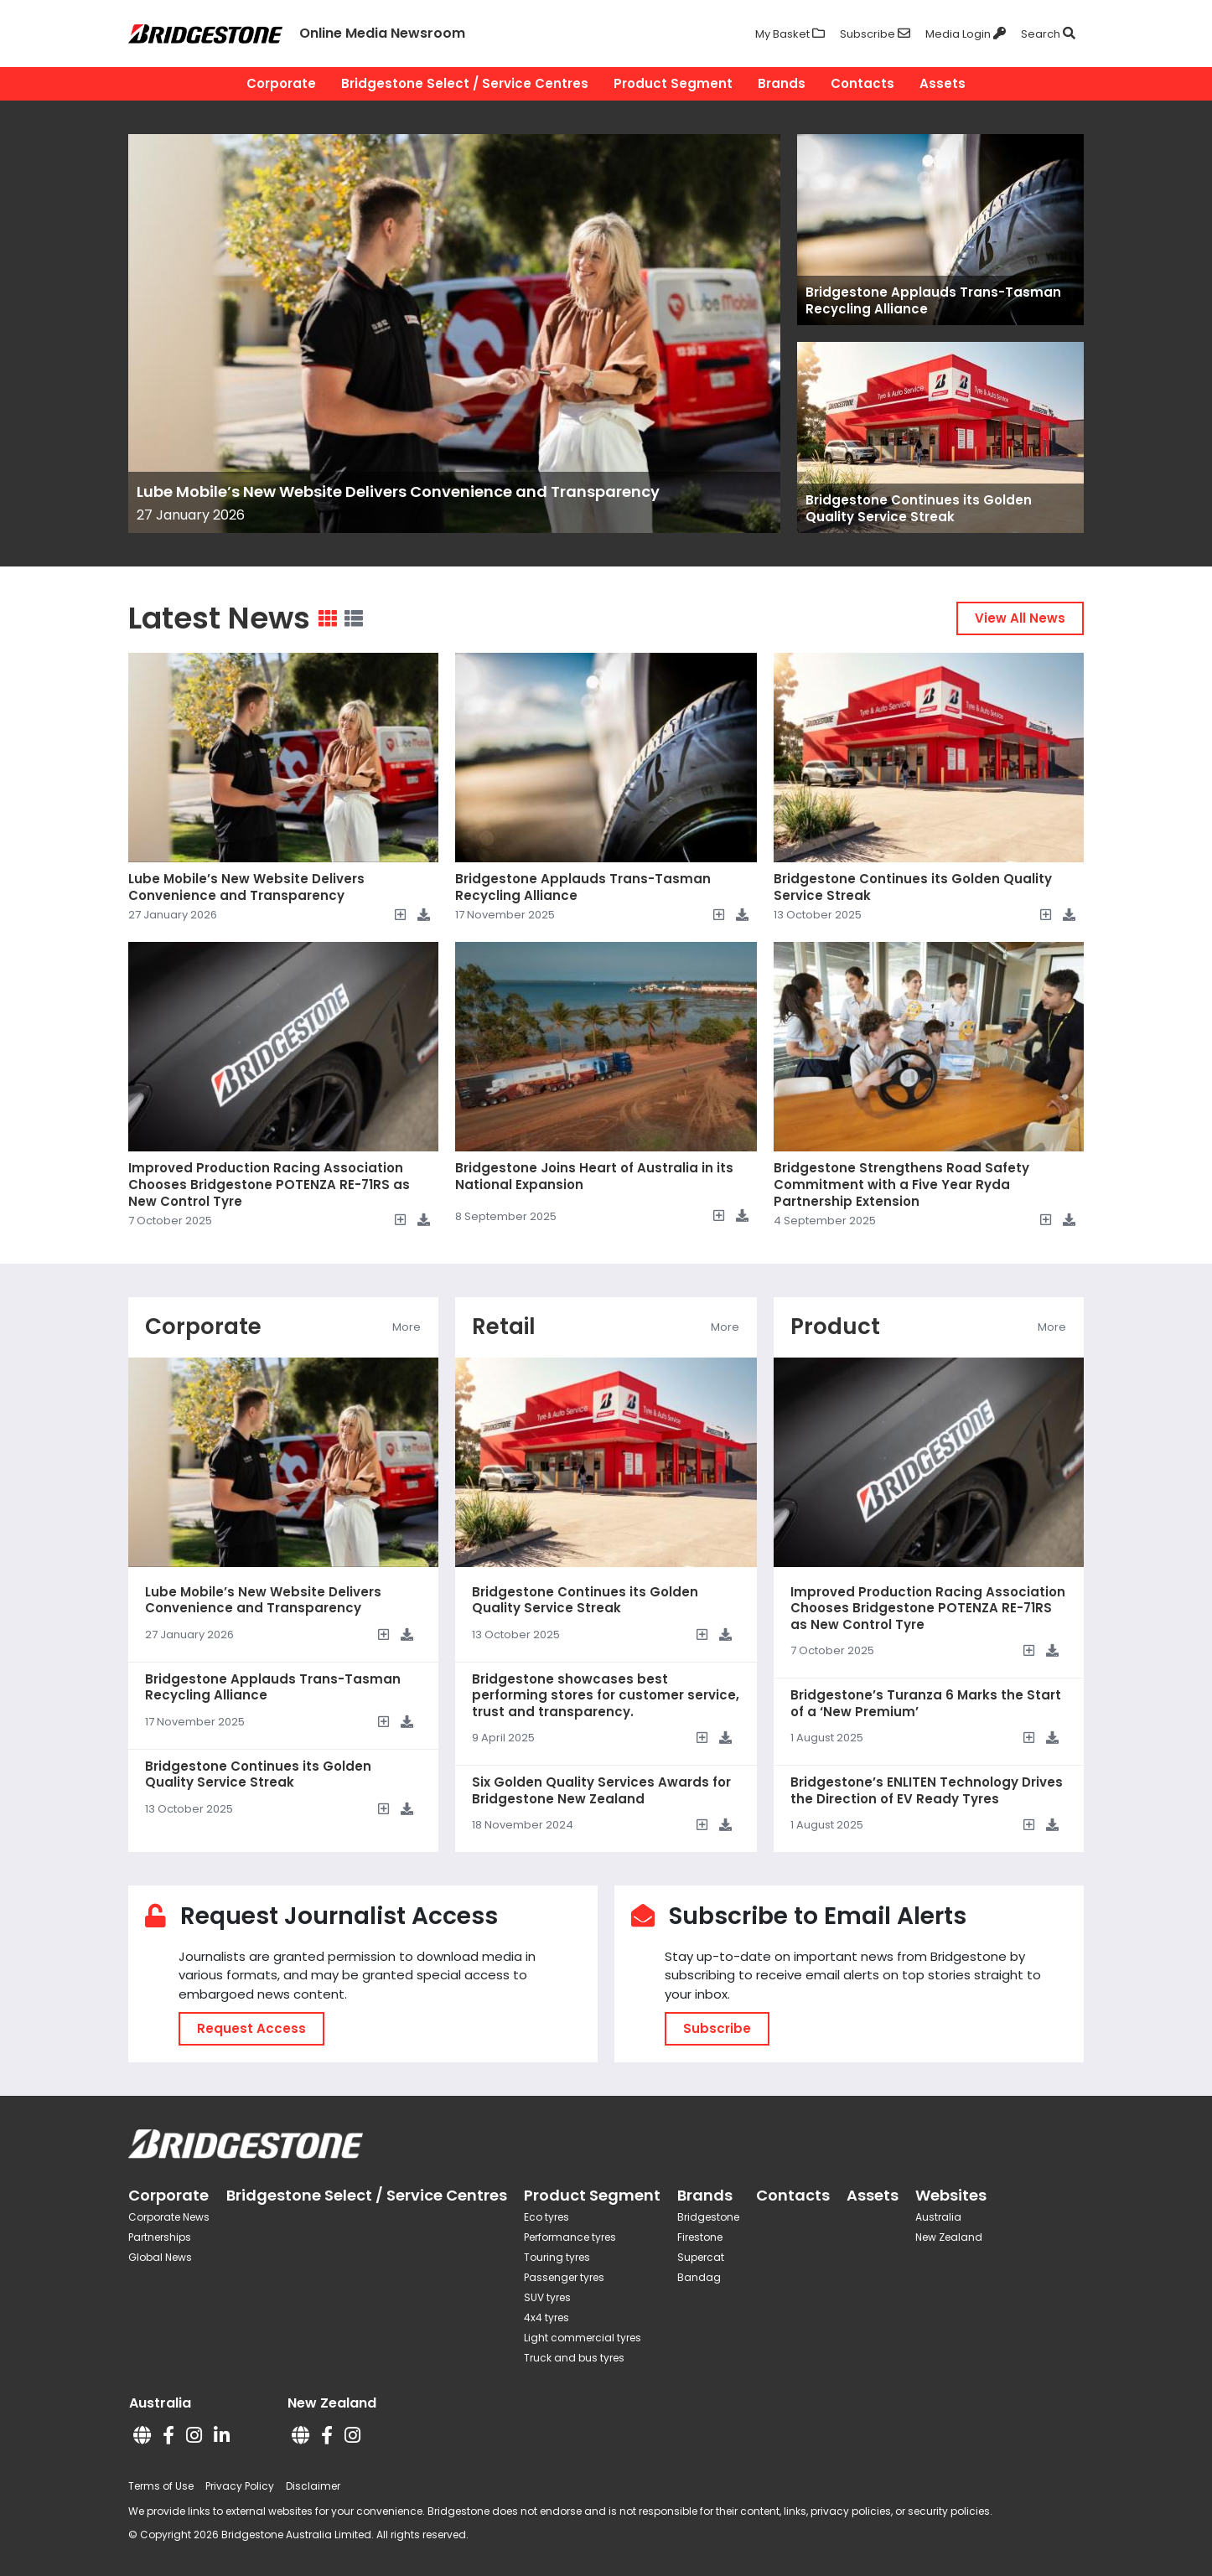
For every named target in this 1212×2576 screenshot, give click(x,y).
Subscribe (717, 2028)
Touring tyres (557, 2257)
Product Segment (673, 83)
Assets (942, 83)
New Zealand (948, 2237)
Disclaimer (313, 2486)
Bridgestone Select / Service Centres (464, 83)
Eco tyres (546, 2217)
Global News (160, 2257)
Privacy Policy (239, 2486)
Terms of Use (161, 2486)
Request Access (251, 2028)
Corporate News (169, 2217)
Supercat (700, 2257)
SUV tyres (547, 2297)
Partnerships (159, 2237)
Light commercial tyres (582, 2337)
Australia (938, 2217)
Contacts (862, 83)
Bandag (699, 2277)
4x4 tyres (546, 2317)
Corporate (281, 83)
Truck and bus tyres (574, 2358)
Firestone (700, 2237)
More (406, 1327)
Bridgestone (708, 2217)
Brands (781, 83)
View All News (1020, 618)
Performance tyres (570, 2237)
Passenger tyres (564, 2277)
